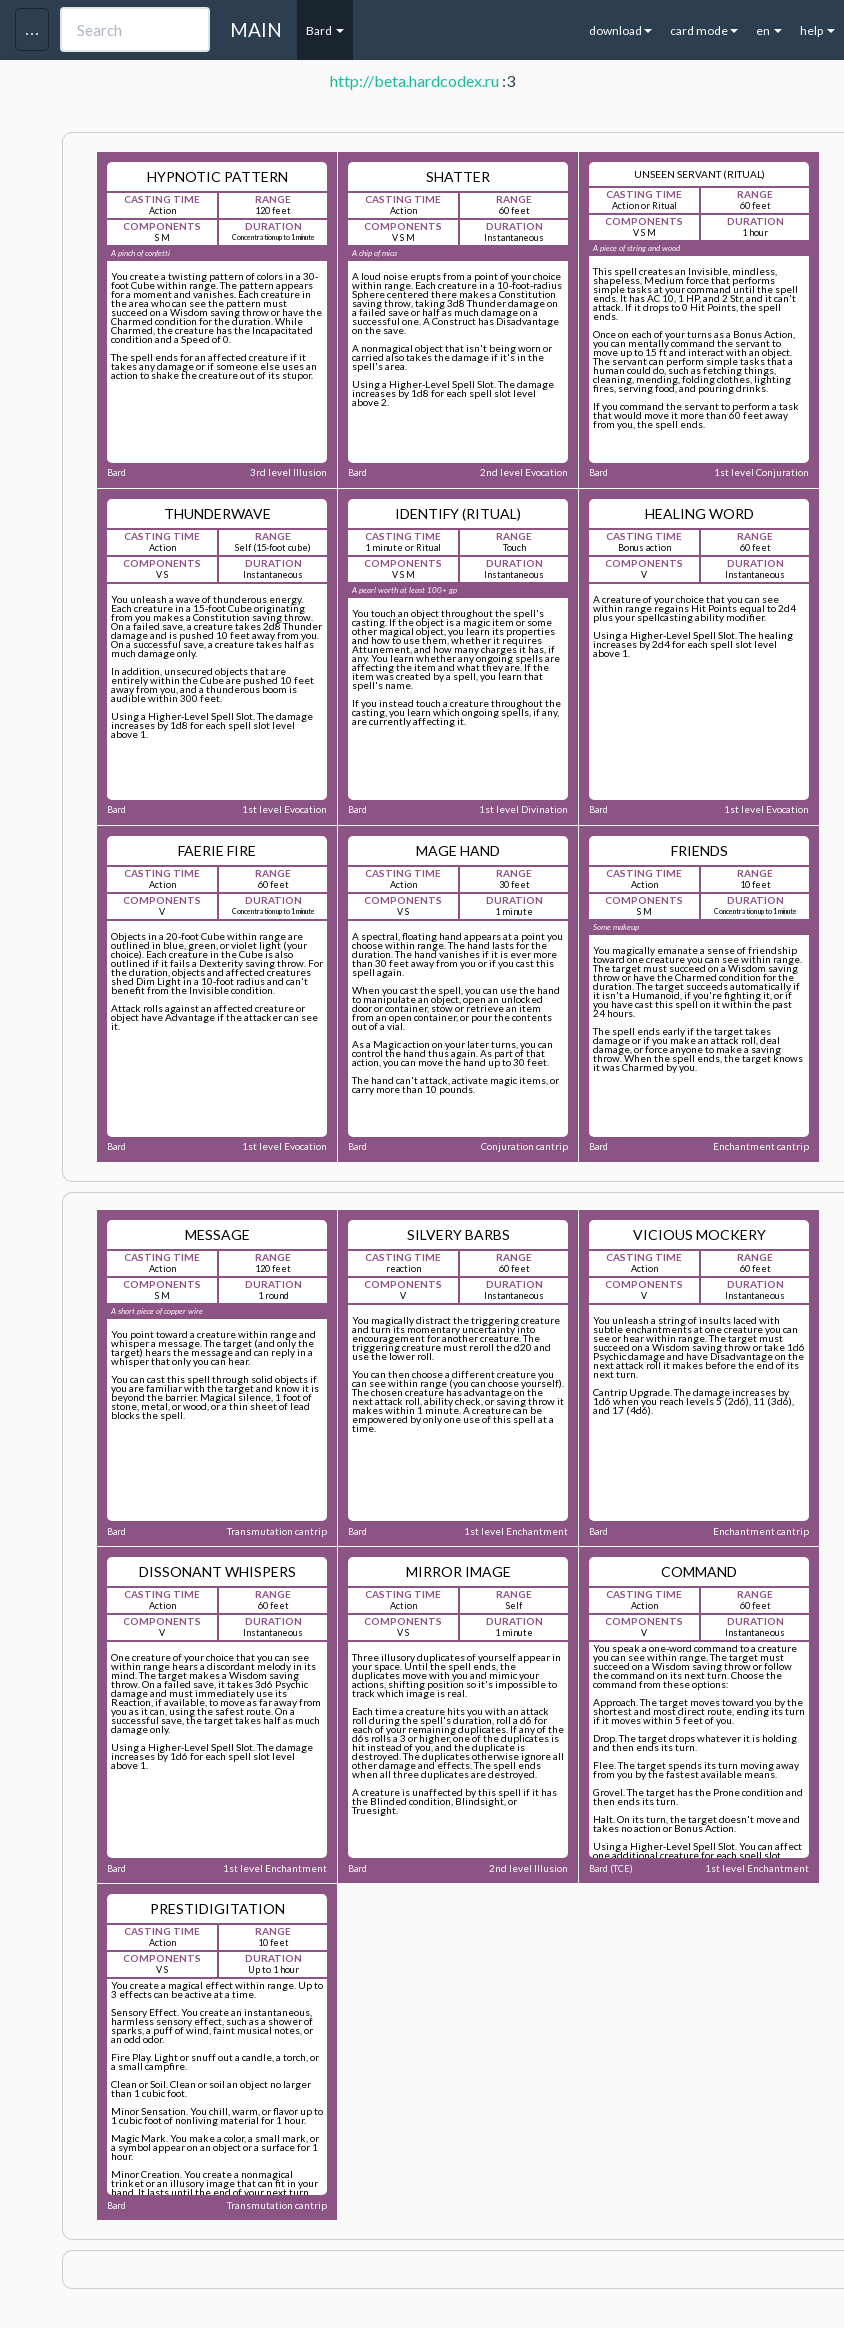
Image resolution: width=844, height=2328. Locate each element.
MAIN (256, 29)
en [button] (769, 30)
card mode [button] (704, 30)
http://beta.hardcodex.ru (414, 80)
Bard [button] (325, 30)
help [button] (817, 30)
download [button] (620, 30)
